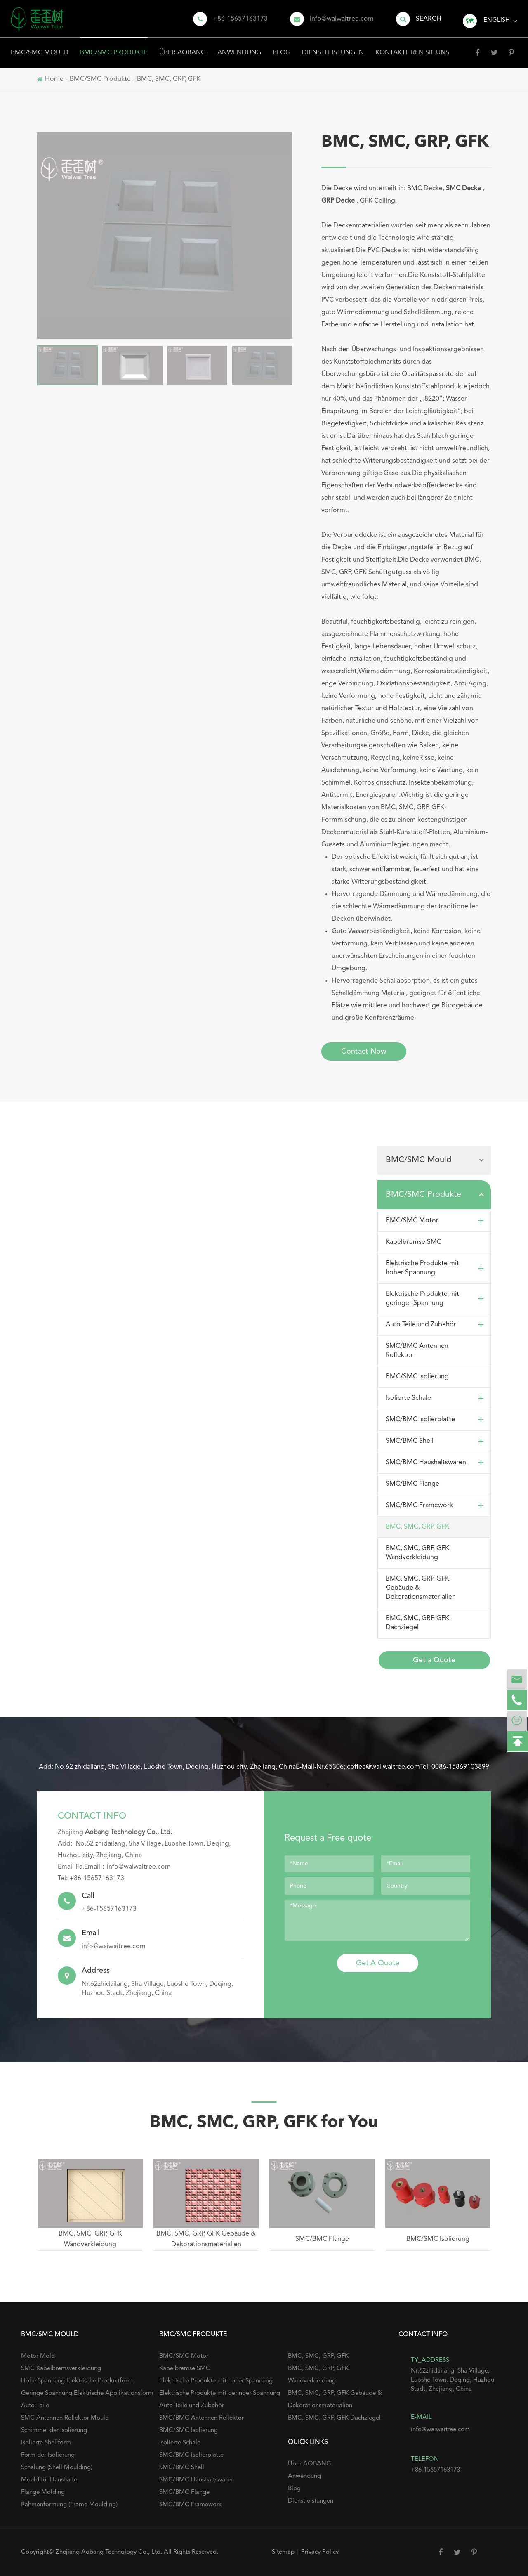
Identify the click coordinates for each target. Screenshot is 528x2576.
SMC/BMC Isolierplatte (436, 1419)
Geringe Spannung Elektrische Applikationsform (87, 2393)
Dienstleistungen (333, 47)
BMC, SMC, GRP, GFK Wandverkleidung (417, 1553)
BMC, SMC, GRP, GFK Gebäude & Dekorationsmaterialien (421, 1588)
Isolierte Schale (436, 1398)
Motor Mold (38, 2356)
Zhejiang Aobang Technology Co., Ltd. (110, 2552)
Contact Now (364, 1051)
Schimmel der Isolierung (54, 2430)
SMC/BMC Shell (436, 1441)
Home (54, 79)
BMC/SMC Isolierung (417, 1376)
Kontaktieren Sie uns (412, 47)
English (496, 20)
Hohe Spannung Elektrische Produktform (77, 2381)
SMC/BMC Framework (436, 1505)
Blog (281, 47)
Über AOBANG (182, 47)
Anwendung (239, 47)
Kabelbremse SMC (413, 1242)
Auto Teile (35, 2406)
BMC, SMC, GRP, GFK (168, 79)
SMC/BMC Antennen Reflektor (417, 1351)
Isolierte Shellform (46, 2443)
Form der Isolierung (48, 2455)
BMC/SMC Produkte (114, 47)
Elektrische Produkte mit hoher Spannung (436, 1268)
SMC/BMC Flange (412, 1484)
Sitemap (283, 2552)
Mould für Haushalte (49, 2480)
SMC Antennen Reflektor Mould (65, 2418)
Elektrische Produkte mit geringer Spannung (436, 1299)
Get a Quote (434, 1660)
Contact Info (92, 1816)
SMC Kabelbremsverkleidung (61, 2369)
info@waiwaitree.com (342, 19)
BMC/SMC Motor (436, 1221)
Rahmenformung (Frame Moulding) (69, 2505)
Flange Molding (43, 2492)
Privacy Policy (320, 2552)
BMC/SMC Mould (39, 47)
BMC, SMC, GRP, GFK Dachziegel (417, 1623)
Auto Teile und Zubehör (436, 1325)
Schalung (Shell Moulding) (56, 2468)
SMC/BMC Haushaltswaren (436, 1462)
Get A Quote (377, 1963)
